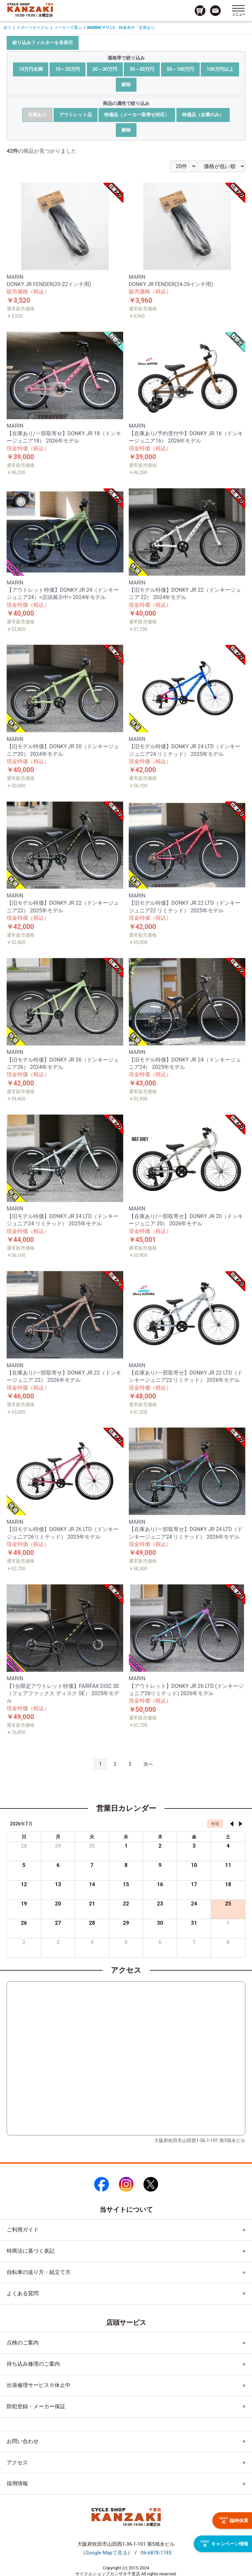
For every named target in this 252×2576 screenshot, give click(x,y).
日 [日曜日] (24, 1836)
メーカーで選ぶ (68, 27)
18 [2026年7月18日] (228, 1884)
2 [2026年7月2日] (159, 1846)
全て (7, 27)
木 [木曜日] (160, 1836)
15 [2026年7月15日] (126, 1884)
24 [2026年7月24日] (194, 1904)
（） (106, 2553)
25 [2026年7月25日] (228, 1904)
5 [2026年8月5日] (126, 1942)
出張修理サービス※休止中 (39, 2385)
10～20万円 (67, 69)
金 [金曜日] (194, 1836)
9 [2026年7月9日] (159, 1865)
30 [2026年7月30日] (160, 1923)
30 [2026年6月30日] (92, 1846)
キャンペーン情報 (224, 2543)
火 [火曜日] (92, 1836)
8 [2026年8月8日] (228, 1942)
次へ (148, 1764)
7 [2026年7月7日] (92, 1865)
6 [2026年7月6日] (58, 1865)
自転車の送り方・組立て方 (39, 2272)
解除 (126, 84)
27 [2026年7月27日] (58, 1923)
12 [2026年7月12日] (24, 1884)
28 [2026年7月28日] (92, 1923)
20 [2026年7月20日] (58, 1904)
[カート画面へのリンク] (200, 10)
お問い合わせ (23, 2441)
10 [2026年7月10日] (194, 1865)
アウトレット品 (75, 114)
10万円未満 (31, 69)
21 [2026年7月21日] (92, 1904)
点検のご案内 (23, 2342)
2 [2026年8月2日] (23, 1942)
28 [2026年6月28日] (24, 1846)
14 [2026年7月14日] (92, 1884)
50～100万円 (180, 69)
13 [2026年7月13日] (58, 1884)
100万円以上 (219, 69)
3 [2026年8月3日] (58, 1942)
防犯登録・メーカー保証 (36, 2406)
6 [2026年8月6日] (159, 1942)
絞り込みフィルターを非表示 (42, 42)
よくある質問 (23, 2293)
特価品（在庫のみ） (203, 114)
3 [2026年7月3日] (193, 1846)
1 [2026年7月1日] (126, 1846)
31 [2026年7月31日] (194, 1923)
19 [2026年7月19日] (24, 1904)
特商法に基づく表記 (31, 2251)
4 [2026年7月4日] (228, 1846)
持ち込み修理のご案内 (33, 2364)
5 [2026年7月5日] (23, 1865)
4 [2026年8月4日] (92, 1942)
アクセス (17, 2462)
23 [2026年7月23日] (160, 1904)
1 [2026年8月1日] (228, 1923)
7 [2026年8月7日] (193, 1942)
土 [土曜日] (228, 1836)
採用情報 (17, 2483)
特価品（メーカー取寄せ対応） (136, 114)
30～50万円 (141, 69)
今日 (215, 1823)
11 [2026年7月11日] (228, 1865)
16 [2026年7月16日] (160, 1884)
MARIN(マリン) (101, 27)
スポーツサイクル (33, 27)
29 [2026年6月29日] (58, 1846)
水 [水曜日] (126, 1836)
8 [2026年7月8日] (126, 1865)
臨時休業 (233, 2520)
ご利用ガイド (23, 2229)
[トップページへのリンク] (30, 7)
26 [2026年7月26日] (24, 1923)
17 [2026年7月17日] (194, 1884)
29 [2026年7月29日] (126, 1923)
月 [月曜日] (58, 1836)
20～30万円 (105, 69)
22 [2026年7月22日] (126, 1904)
